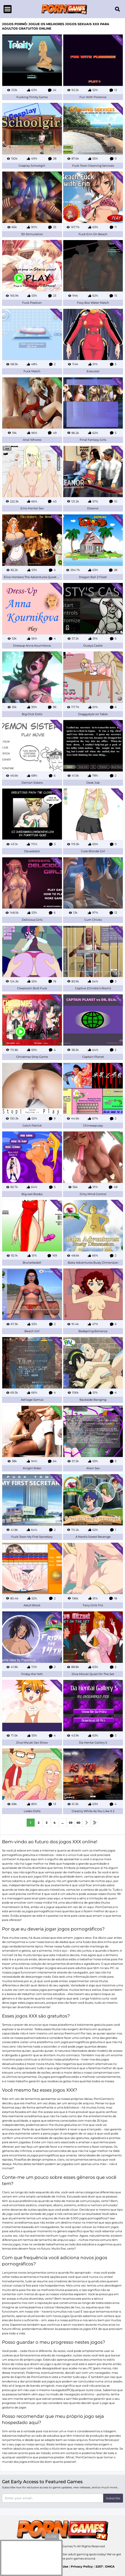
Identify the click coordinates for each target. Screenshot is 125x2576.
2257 (99, 2566)
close (52, 2536)
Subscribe (113, 2498)
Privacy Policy (82, 2566)
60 (78, 1822)
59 (70, 1822)
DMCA (110, 2566)
